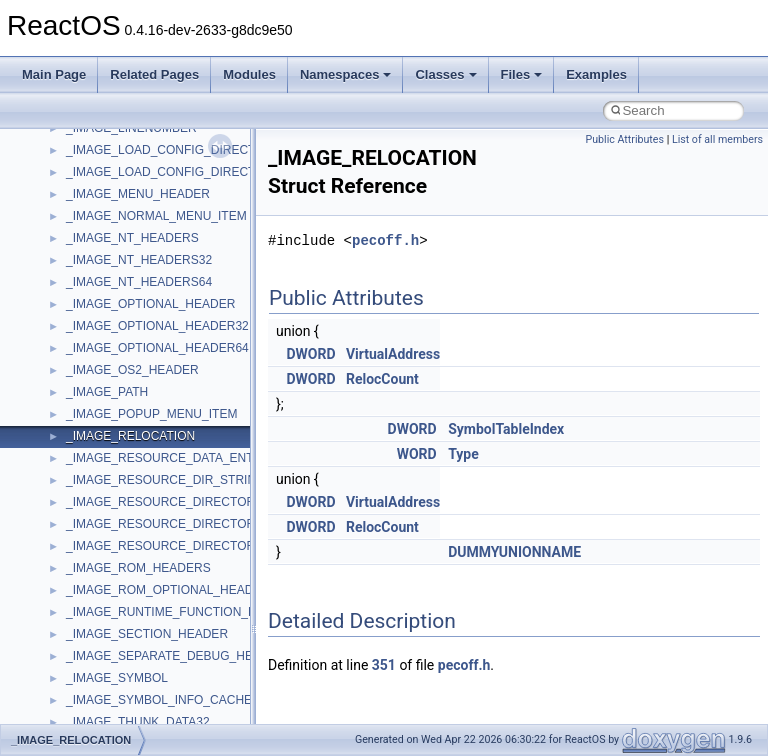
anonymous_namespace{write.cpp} (159, 167)
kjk (73, 453)
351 (384, 665)
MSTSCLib (95, 607)
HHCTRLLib (98, 365)
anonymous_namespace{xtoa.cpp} (158, 189)
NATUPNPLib (102, 695)
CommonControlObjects (130, 299)
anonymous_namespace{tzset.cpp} (159, 145)
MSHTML (91, 519)
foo (74, 343)
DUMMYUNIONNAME (514, 552)
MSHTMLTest (102, 541)
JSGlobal (90, 431)
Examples (596, 74)
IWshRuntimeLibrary (120, 409)
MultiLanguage (105, 673)
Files (522, 74)
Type (463, 454)
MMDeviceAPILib (112, 497)
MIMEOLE (93, 475)
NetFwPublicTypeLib (120, 717)
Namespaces (346, 74)
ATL (76, 211)
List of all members (717, 139)
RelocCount (382, 379)
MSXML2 (90, 651)
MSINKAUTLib (105, 563)
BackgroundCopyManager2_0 (145, 255)
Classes (445, 74)
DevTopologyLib (108, 321)
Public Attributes (624, 139)
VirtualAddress (393, 354)
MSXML (87, 629)
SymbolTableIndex (506, 429)
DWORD (310, 354)
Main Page (54, 74)
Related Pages (154, 74)
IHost (80, 387)
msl (75, 585)
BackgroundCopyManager (135, 233)
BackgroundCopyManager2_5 (145, 277)
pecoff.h (385, 240)
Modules (249, 74)
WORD (417, 454)
